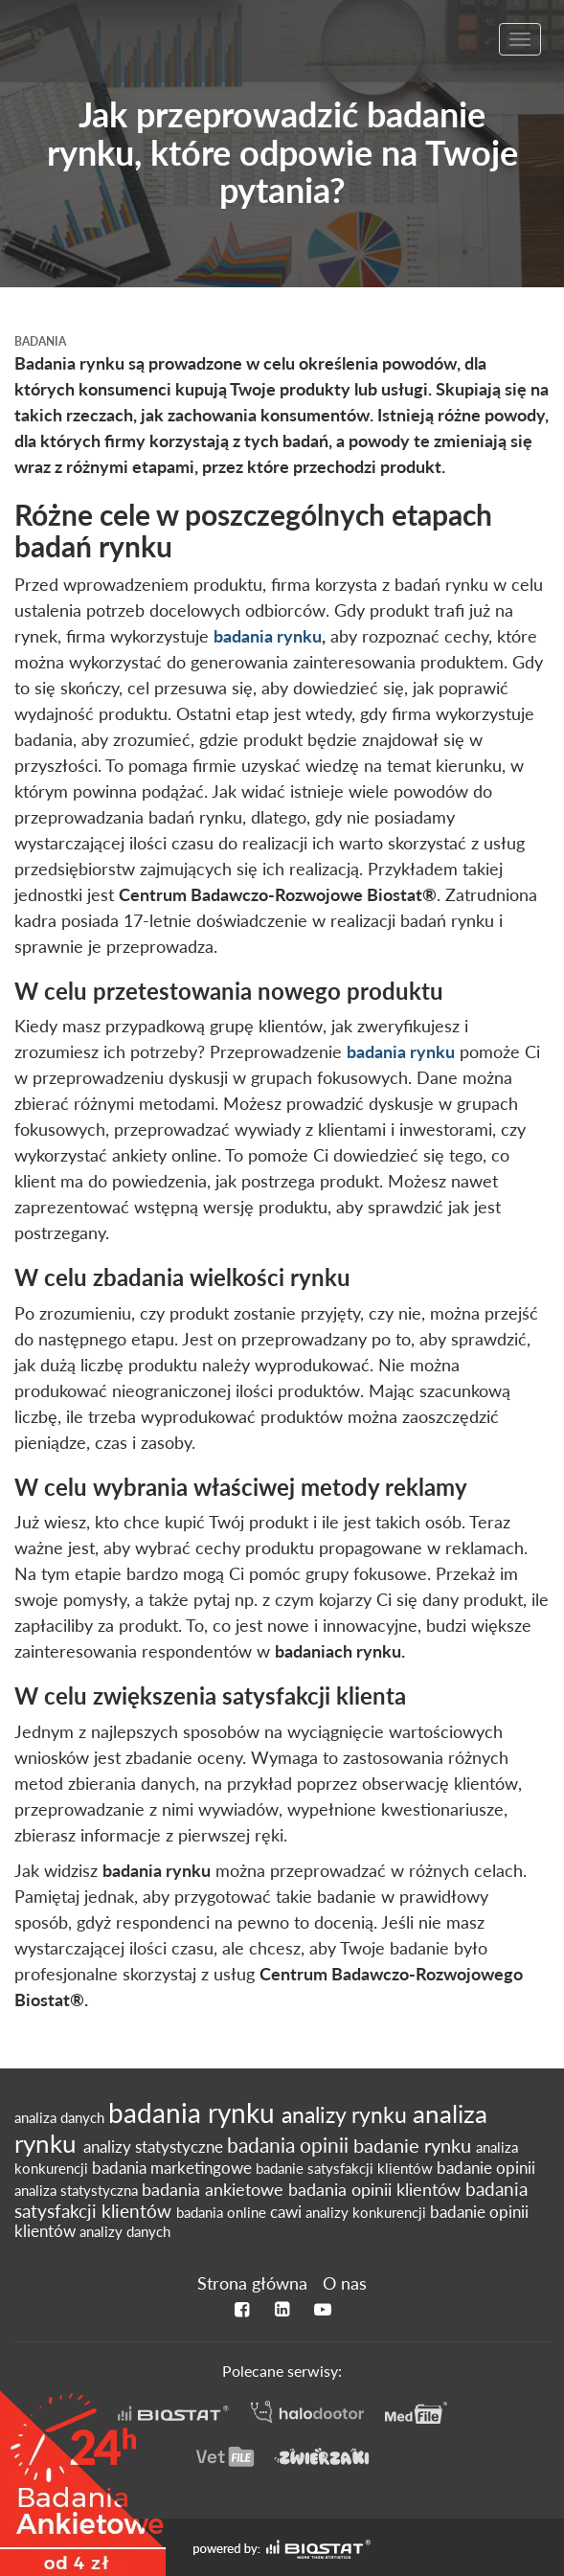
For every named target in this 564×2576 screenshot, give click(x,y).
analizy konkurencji (367, 2212)
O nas (345, 2283)
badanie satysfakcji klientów (346, 2168)
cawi (287, 2212)
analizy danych (124, 2231)
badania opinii (290, 2145)
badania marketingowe (174, 2168)
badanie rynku (414, 2145)
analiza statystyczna (78, 2190)
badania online (223, 2212)
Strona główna (252, 2283)
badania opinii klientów (376, 2190)
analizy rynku (347, 2114)
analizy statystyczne (155, 2147)
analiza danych (61, 2117)
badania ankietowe (215, 2190)
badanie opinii (486, 2168)
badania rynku (268, 635)
